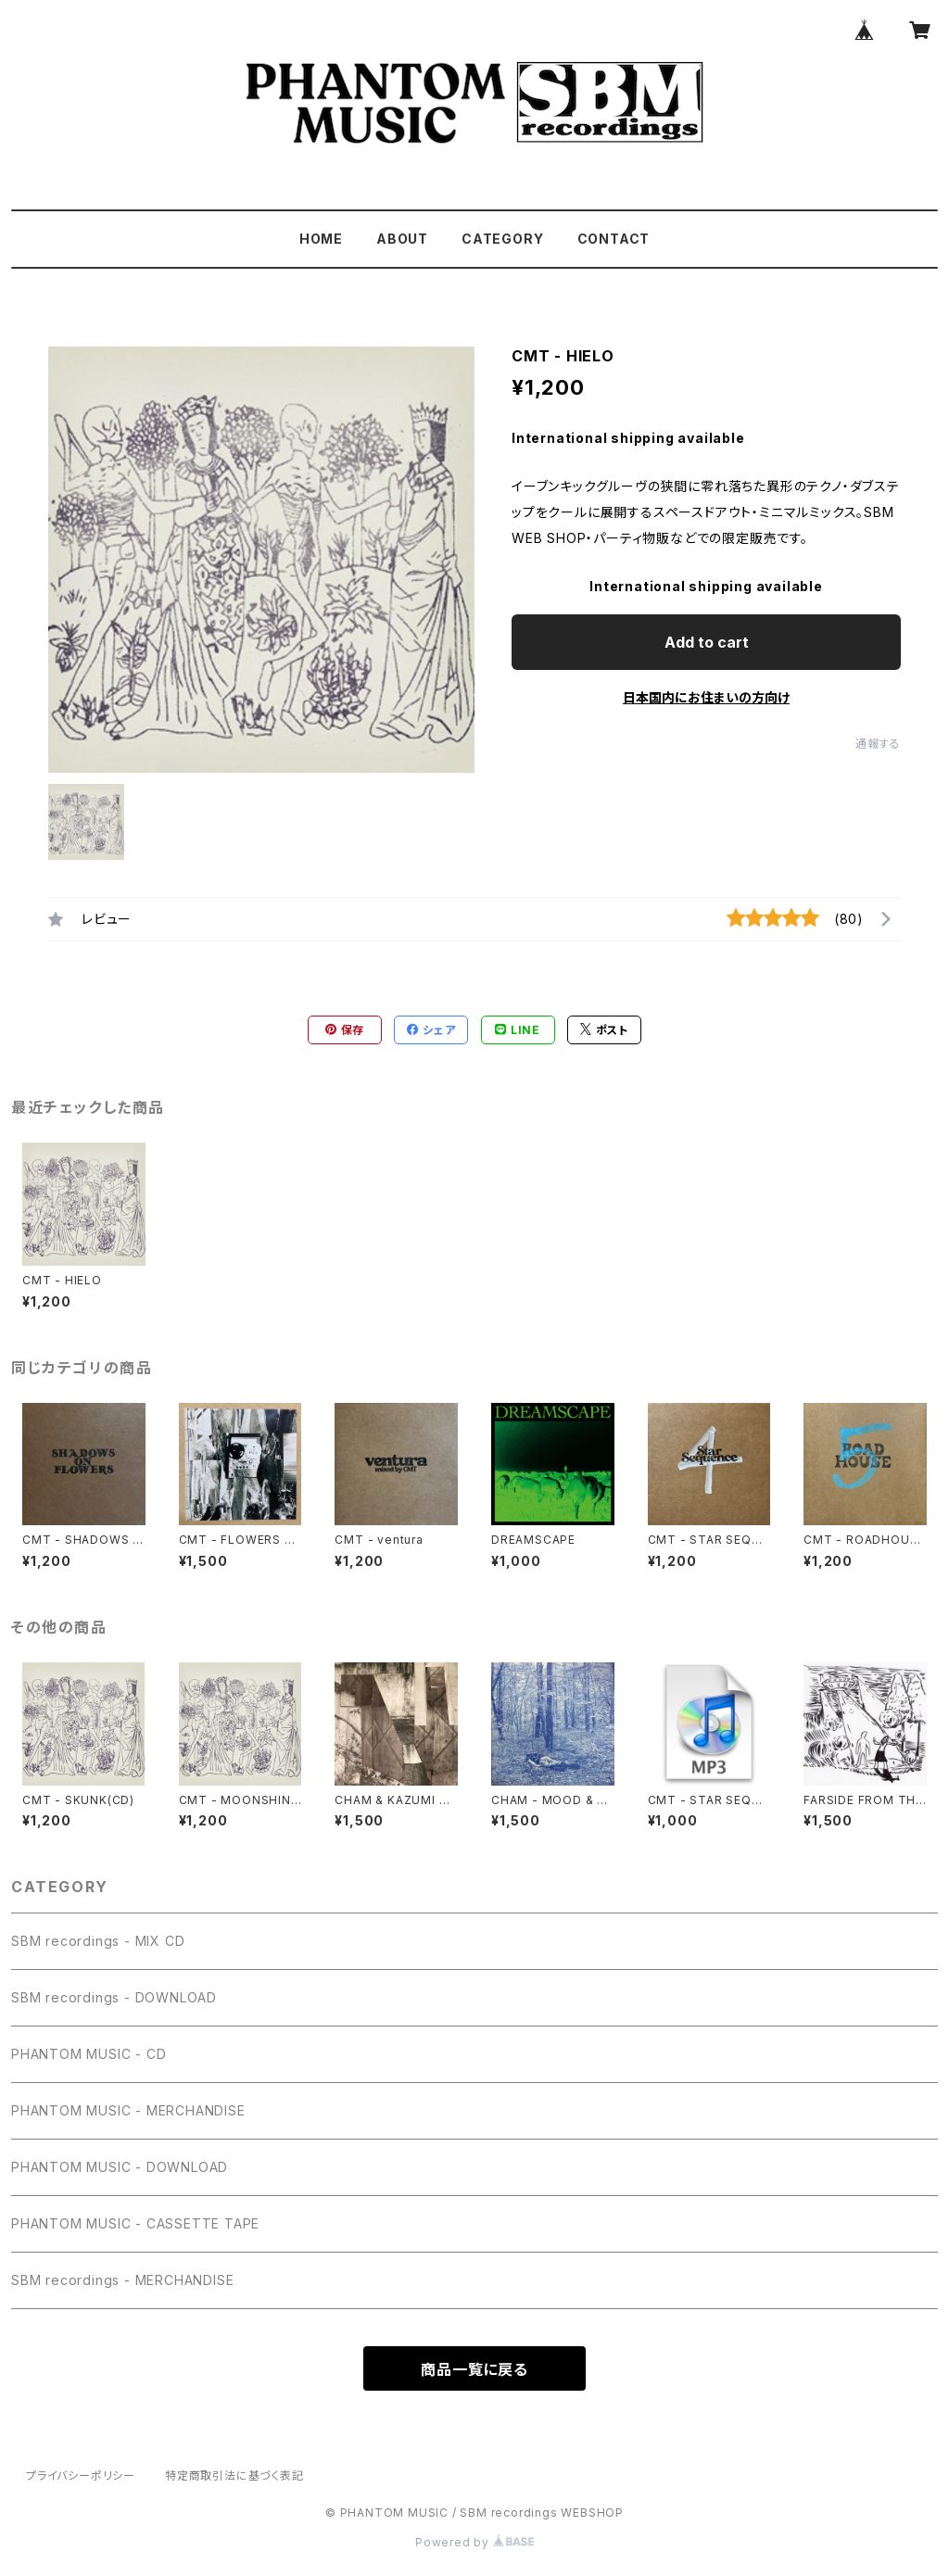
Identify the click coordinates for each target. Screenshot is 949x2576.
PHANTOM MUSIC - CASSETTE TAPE (135, 2223)
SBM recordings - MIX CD (97, 1941)
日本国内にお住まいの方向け (706, 697)
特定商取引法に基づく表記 (234, 2475)
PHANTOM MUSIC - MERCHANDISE (128, 2110)
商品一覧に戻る (474, 2369)
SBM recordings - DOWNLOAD (114, 1997)
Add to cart (706, 642)
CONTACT (614, 238)
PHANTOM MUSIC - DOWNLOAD (119, 2167)
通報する (878, 744)
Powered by (474, 2542)
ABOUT (402, 238)
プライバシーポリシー (80, 2475)
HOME (321, 238)
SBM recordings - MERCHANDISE (122, 2280)
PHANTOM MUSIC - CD (88, 2054)
